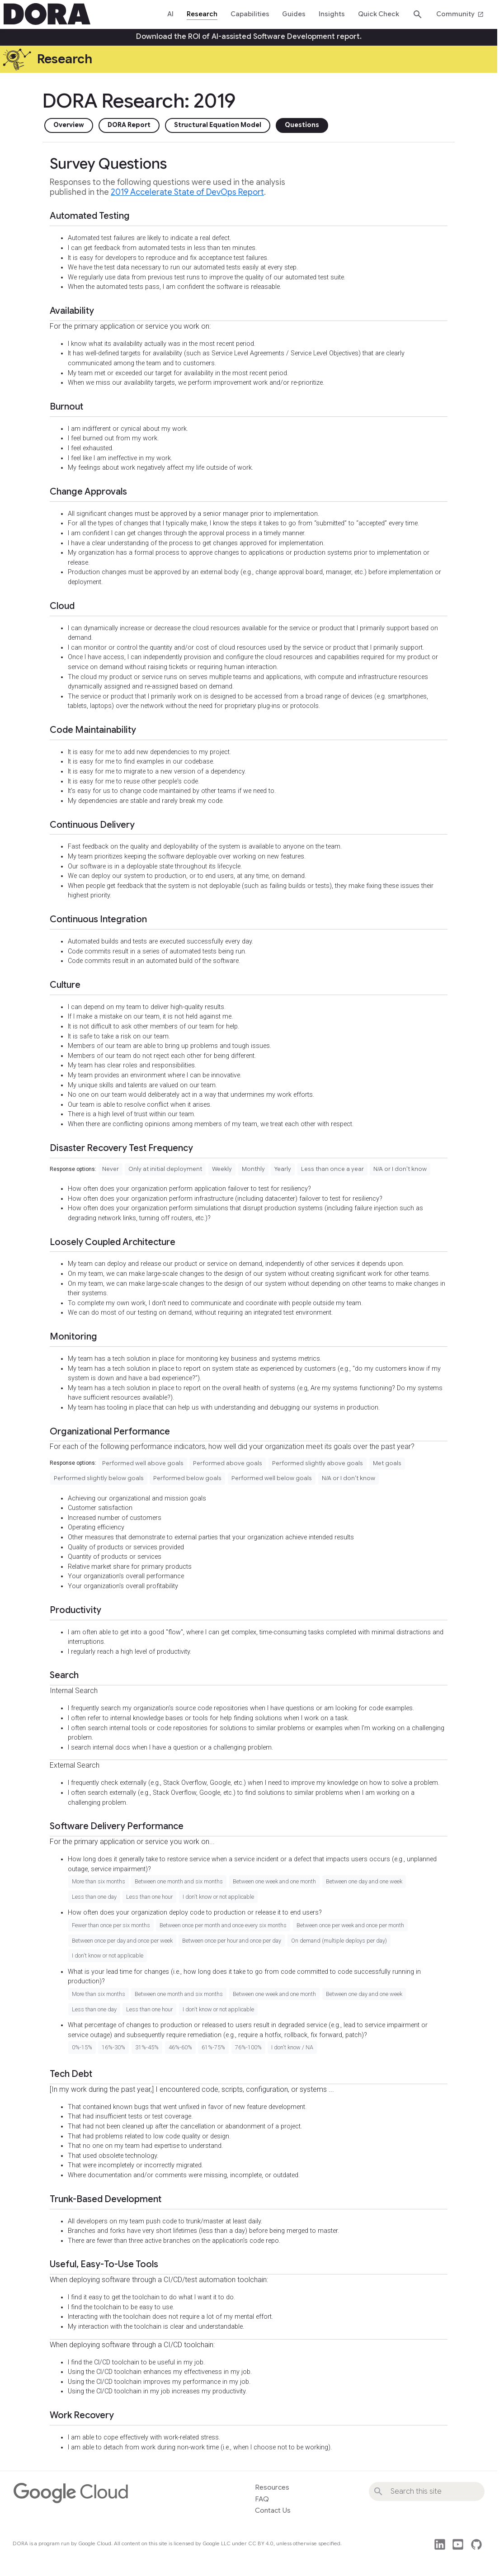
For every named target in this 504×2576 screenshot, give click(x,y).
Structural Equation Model (217, 125)
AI (170, 14)
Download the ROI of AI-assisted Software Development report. (249, 36)
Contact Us (273, 2510)
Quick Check (378, 14)
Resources (272, 2487)
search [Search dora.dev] (417, 14)
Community (460, 14)
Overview (68, 125)
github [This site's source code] (476, 2544)
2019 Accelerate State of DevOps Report (187, 192)
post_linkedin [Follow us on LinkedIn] (439, 2544)
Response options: (73, 1169)
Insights (332, 14)
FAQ (262, 2499)
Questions (302, 125)
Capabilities (250, 14)
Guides (294, 14)
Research (202, 14)
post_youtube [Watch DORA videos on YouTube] (458, 2544)
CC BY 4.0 (260, 2543)
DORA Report (129, 125)
